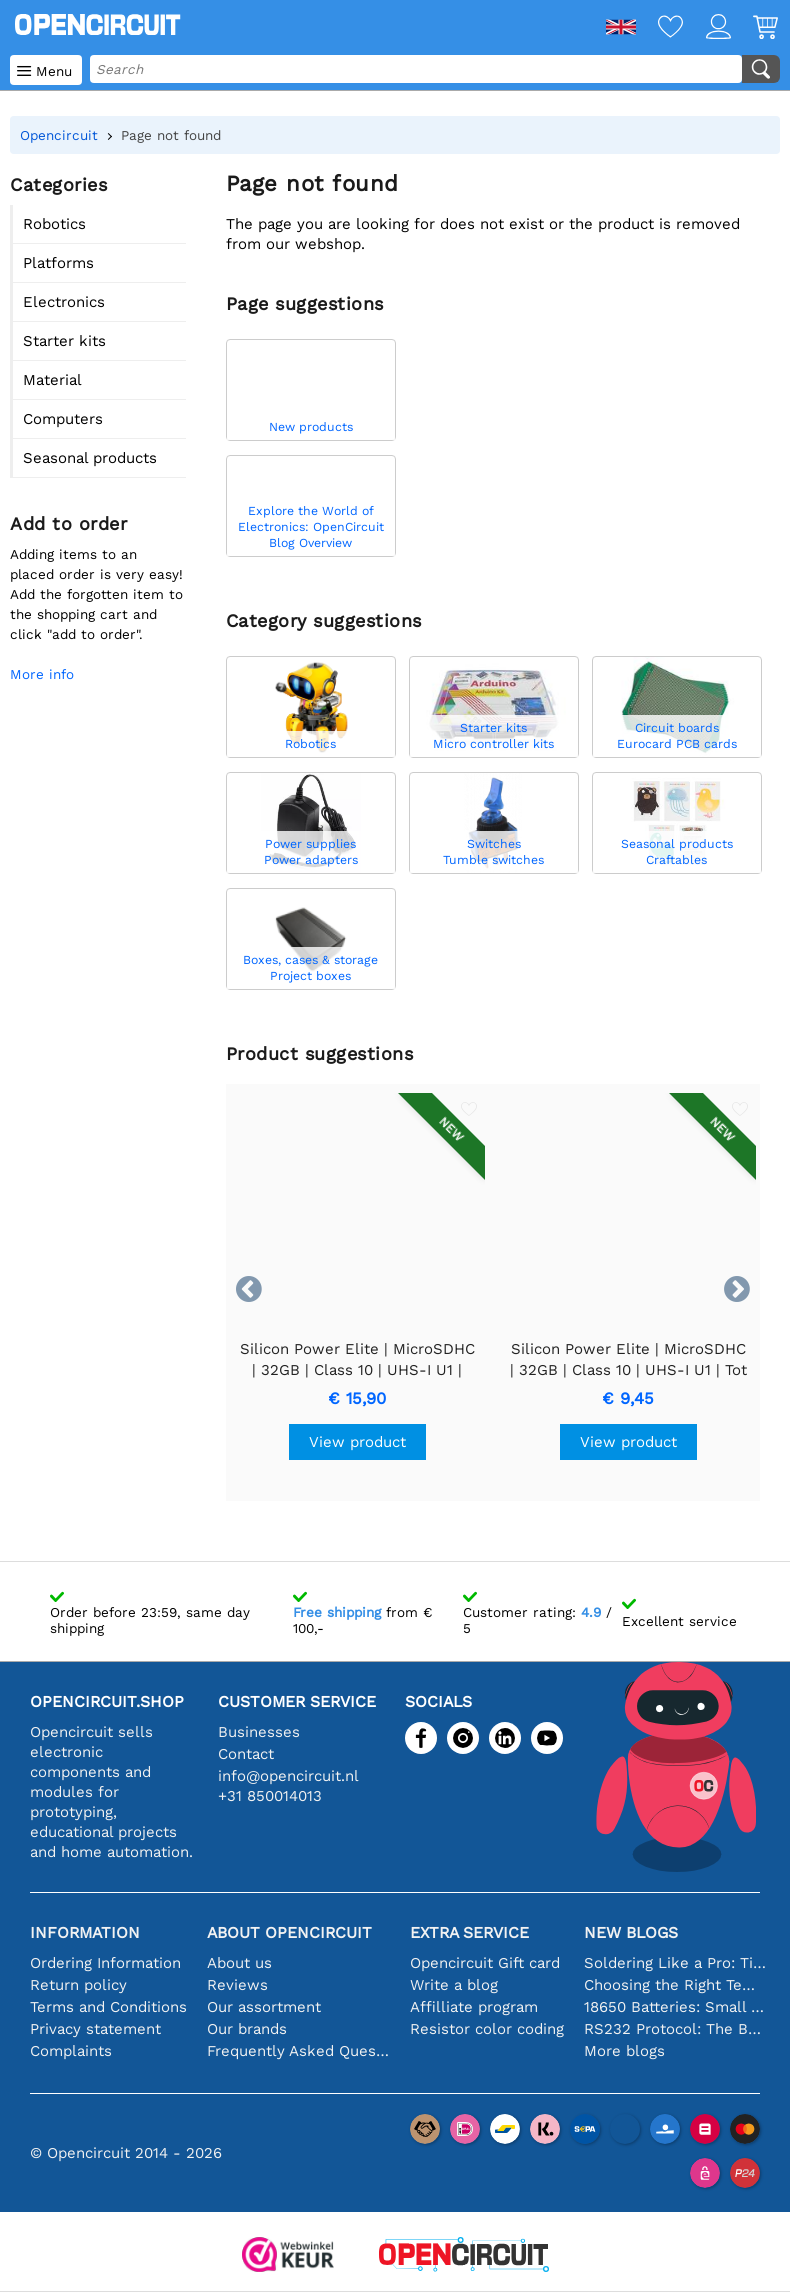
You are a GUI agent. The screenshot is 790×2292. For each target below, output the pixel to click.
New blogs (631, 1932)
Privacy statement (95, 2029)
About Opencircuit (289, 1932)
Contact (246, 1754)
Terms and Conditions (108, 2007)
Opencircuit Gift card (485, 1963)
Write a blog (454, 1985)
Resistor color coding (487, 2029)
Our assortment (264, 2007)
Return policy (78, 1985)
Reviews (237, 1985)
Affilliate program (474, 2007)
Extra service (469, 1932)
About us (239, 1963)
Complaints (71, 2051)
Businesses (259, 1732)
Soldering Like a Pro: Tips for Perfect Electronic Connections (675, 1963)
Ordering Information (105, 1963)
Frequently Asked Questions (298, 2051)
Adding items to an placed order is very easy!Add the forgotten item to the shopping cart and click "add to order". (96, 594)
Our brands (247, 2029)
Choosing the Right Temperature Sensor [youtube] (675, 1985)
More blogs (624, 2051)
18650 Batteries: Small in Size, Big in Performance (675, 2007)
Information (85, 1932)
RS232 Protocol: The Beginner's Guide (675, 2029)
